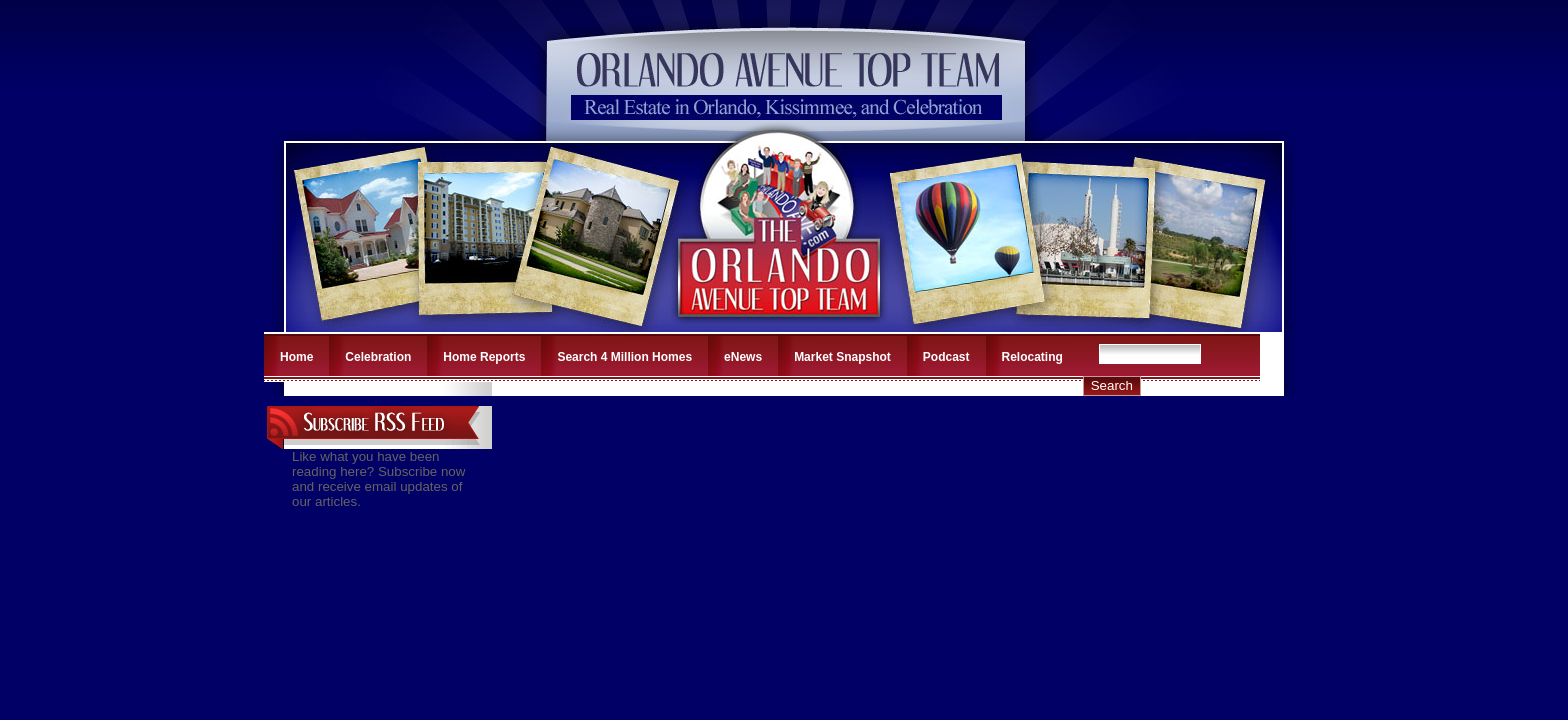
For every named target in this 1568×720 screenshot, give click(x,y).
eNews (743, 357)
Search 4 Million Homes (624, 357)
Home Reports (484, 357)
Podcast (946, 357)
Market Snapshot (842, 357)
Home (296, 357)
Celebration (378, 357)
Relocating (1032, 357)
